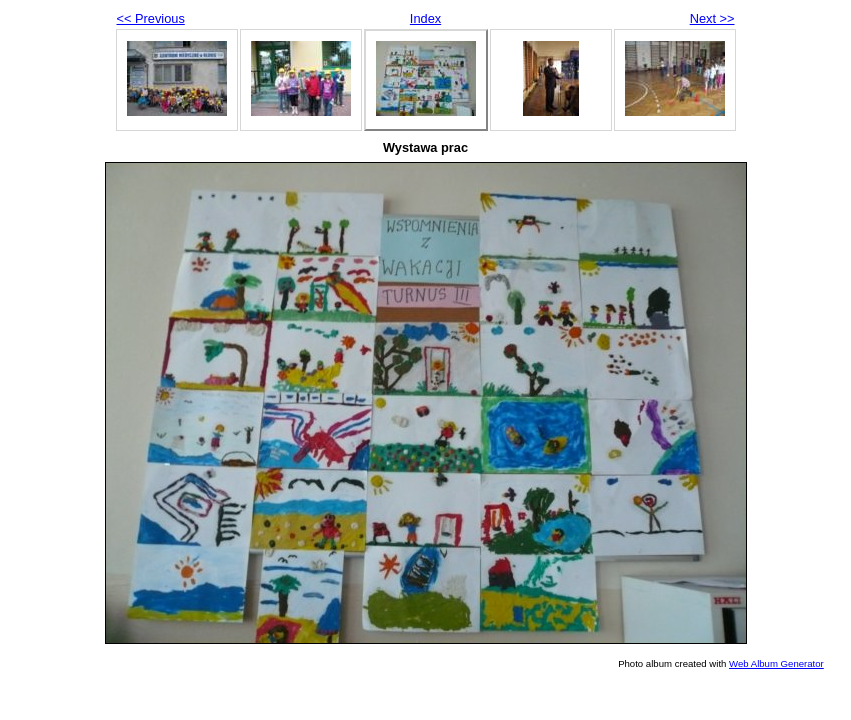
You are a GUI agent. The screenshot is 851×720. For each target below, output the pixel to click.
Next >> (712, 18)
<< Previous (151, 18)
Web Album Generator (776, 663)
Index (425, 18)
